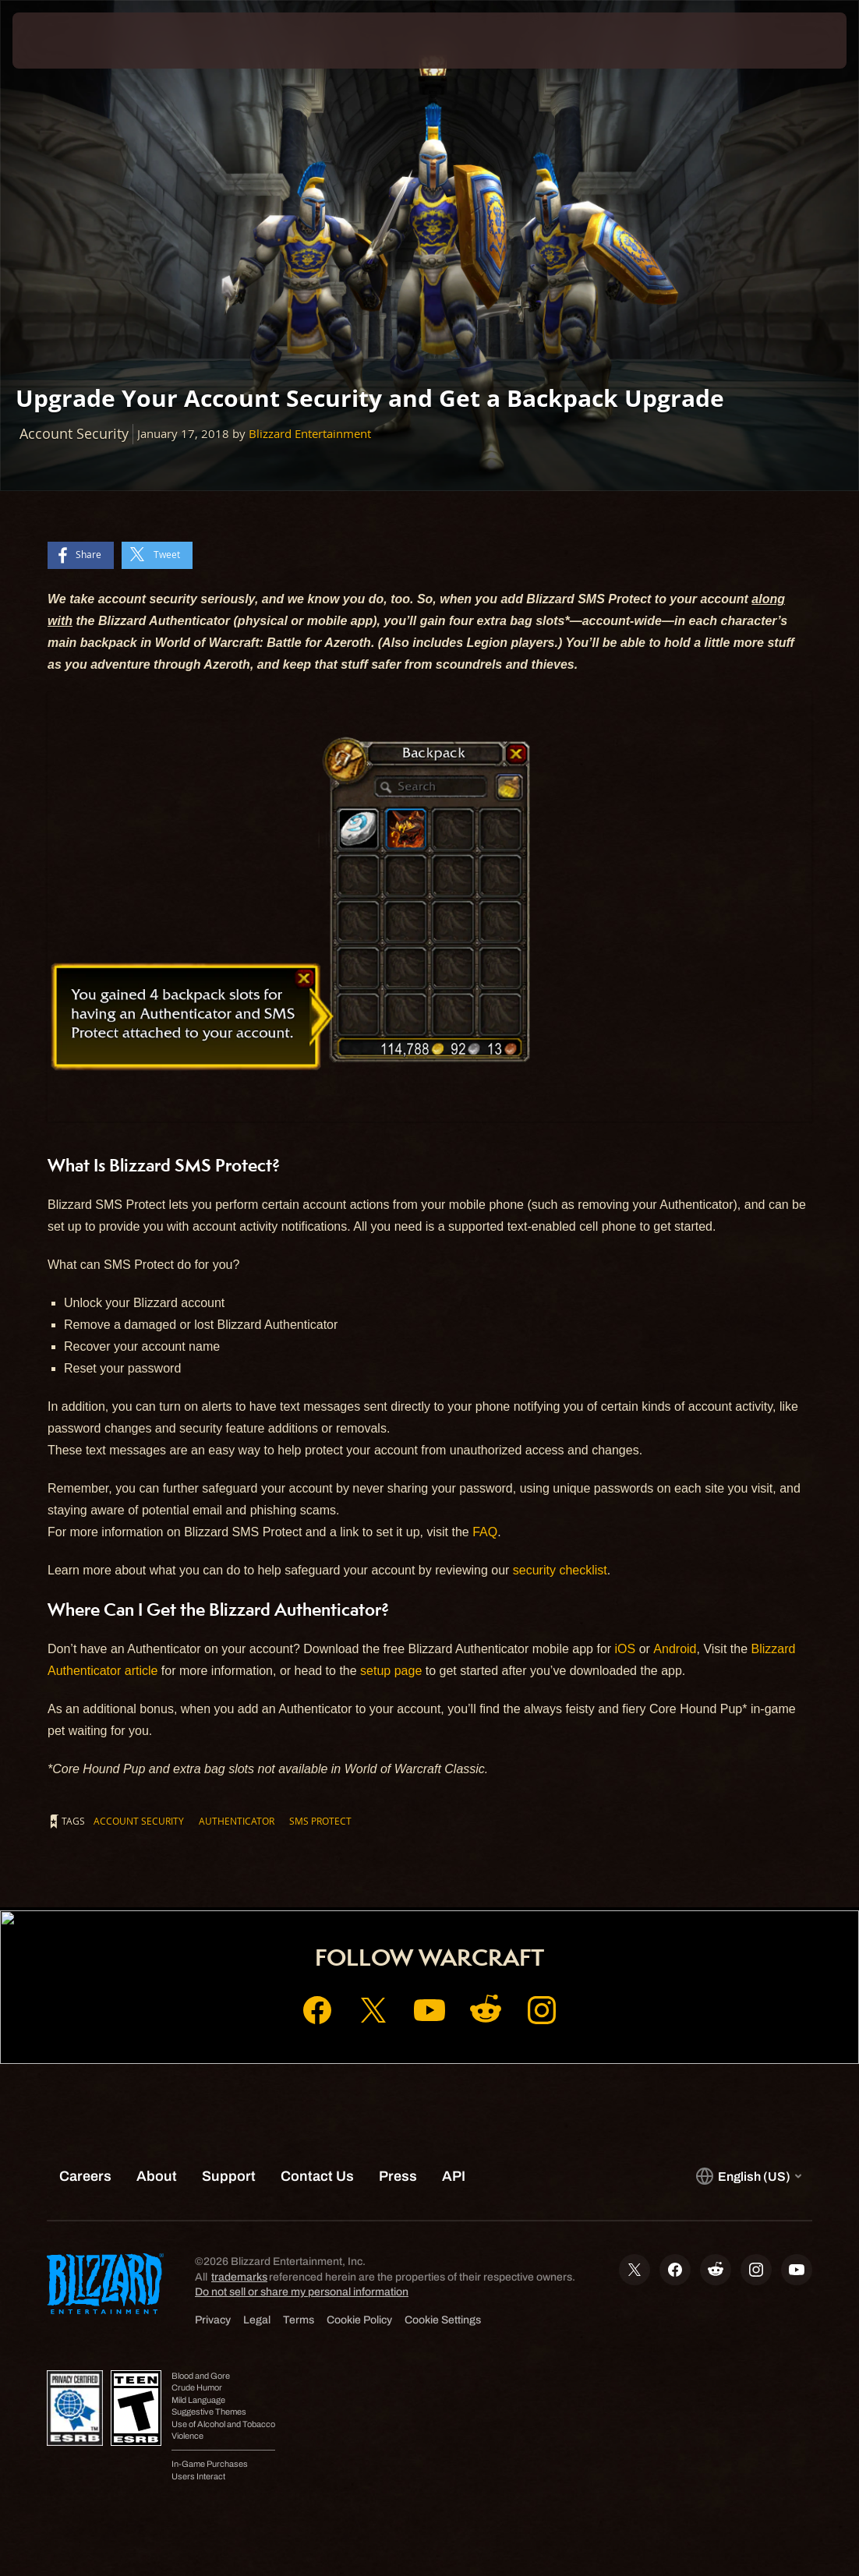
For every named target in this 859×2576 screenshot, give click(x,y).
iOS (625, 1648)
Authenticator (236, 1821)
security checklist (560, 1570)
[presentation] (59, 40)
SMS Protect (320, 1821)
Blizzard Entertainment (310, 433)
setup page (391, 1670)
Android (674, 1648)
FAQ (484, 1532)
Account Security (139, 1821)
